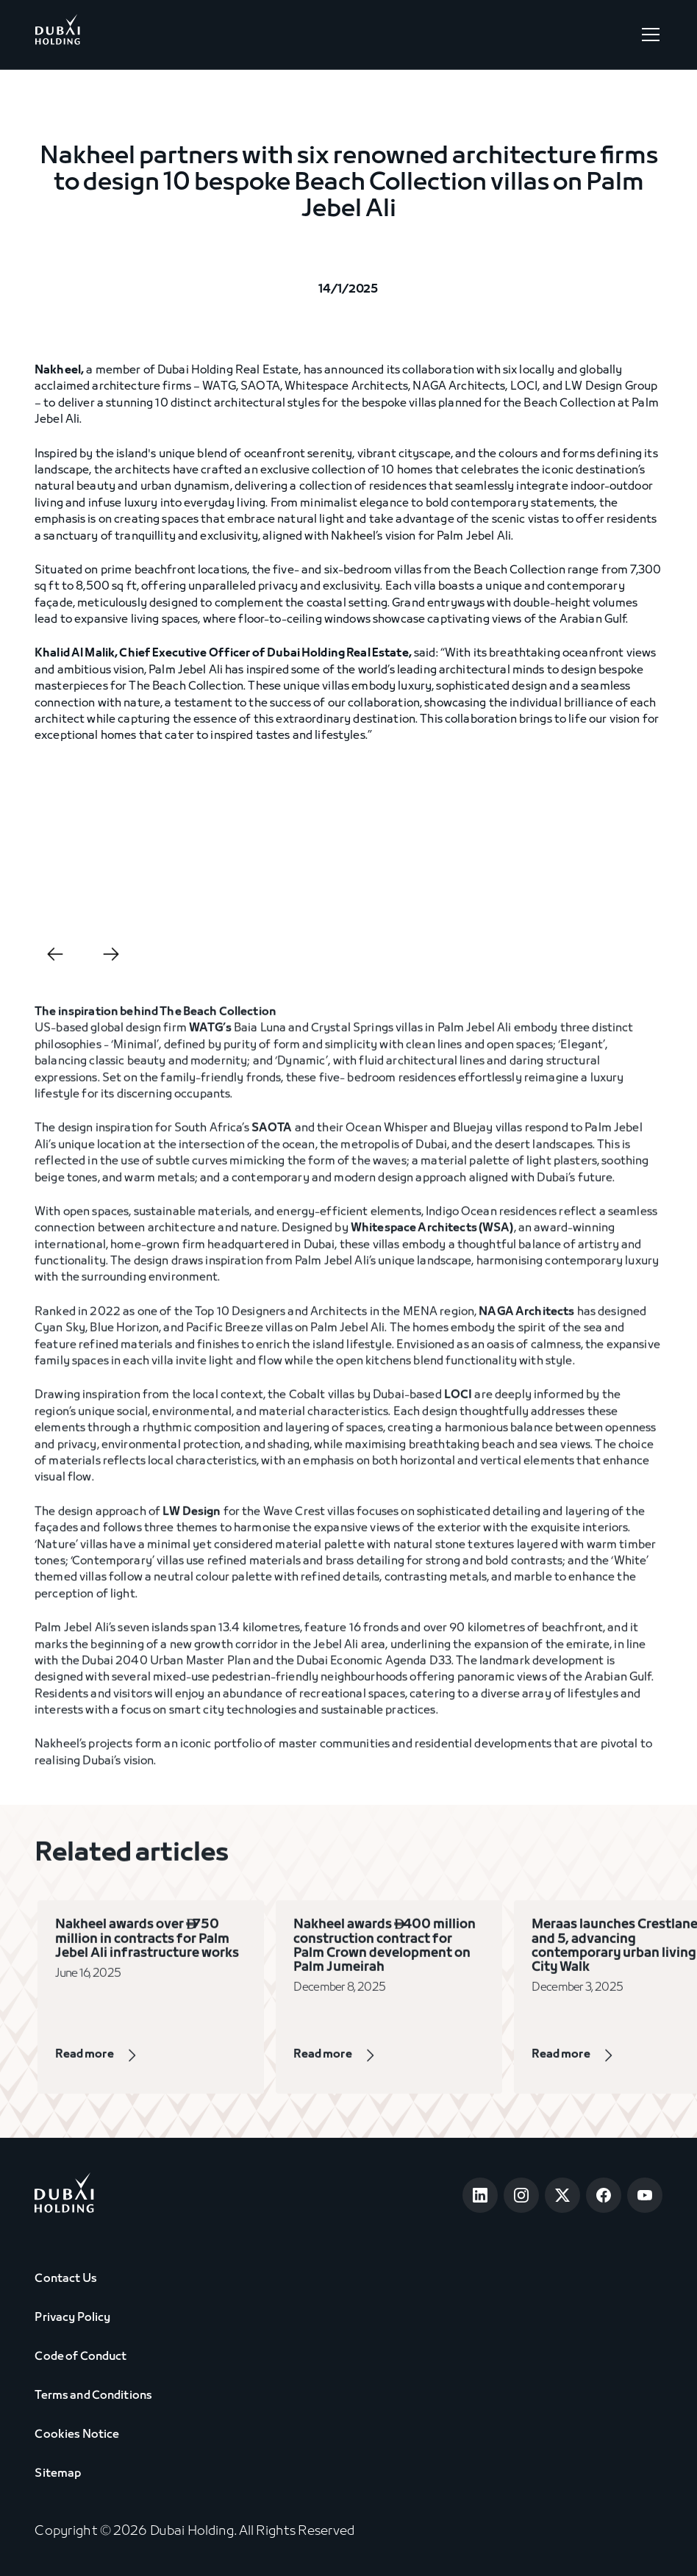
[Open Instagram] (521, 2195)
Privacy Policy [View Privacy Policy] (72, 2318)
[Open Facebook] (603, 2195)
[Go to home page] (64, 2195)
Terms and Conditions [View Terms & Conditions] (93, 2396)
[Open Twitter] (562, 2195)
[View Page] (117, 2062)
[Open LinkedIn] (480, 2195)
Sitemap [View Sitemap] (58, 2473)
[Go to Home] (57, 34)
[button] (647, 34)
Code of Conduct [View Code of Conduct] (80, 2357)
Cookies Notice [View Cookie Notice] (77, 2434)
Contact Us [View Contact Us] (65, 2279)
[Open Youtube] (644, 2195)
